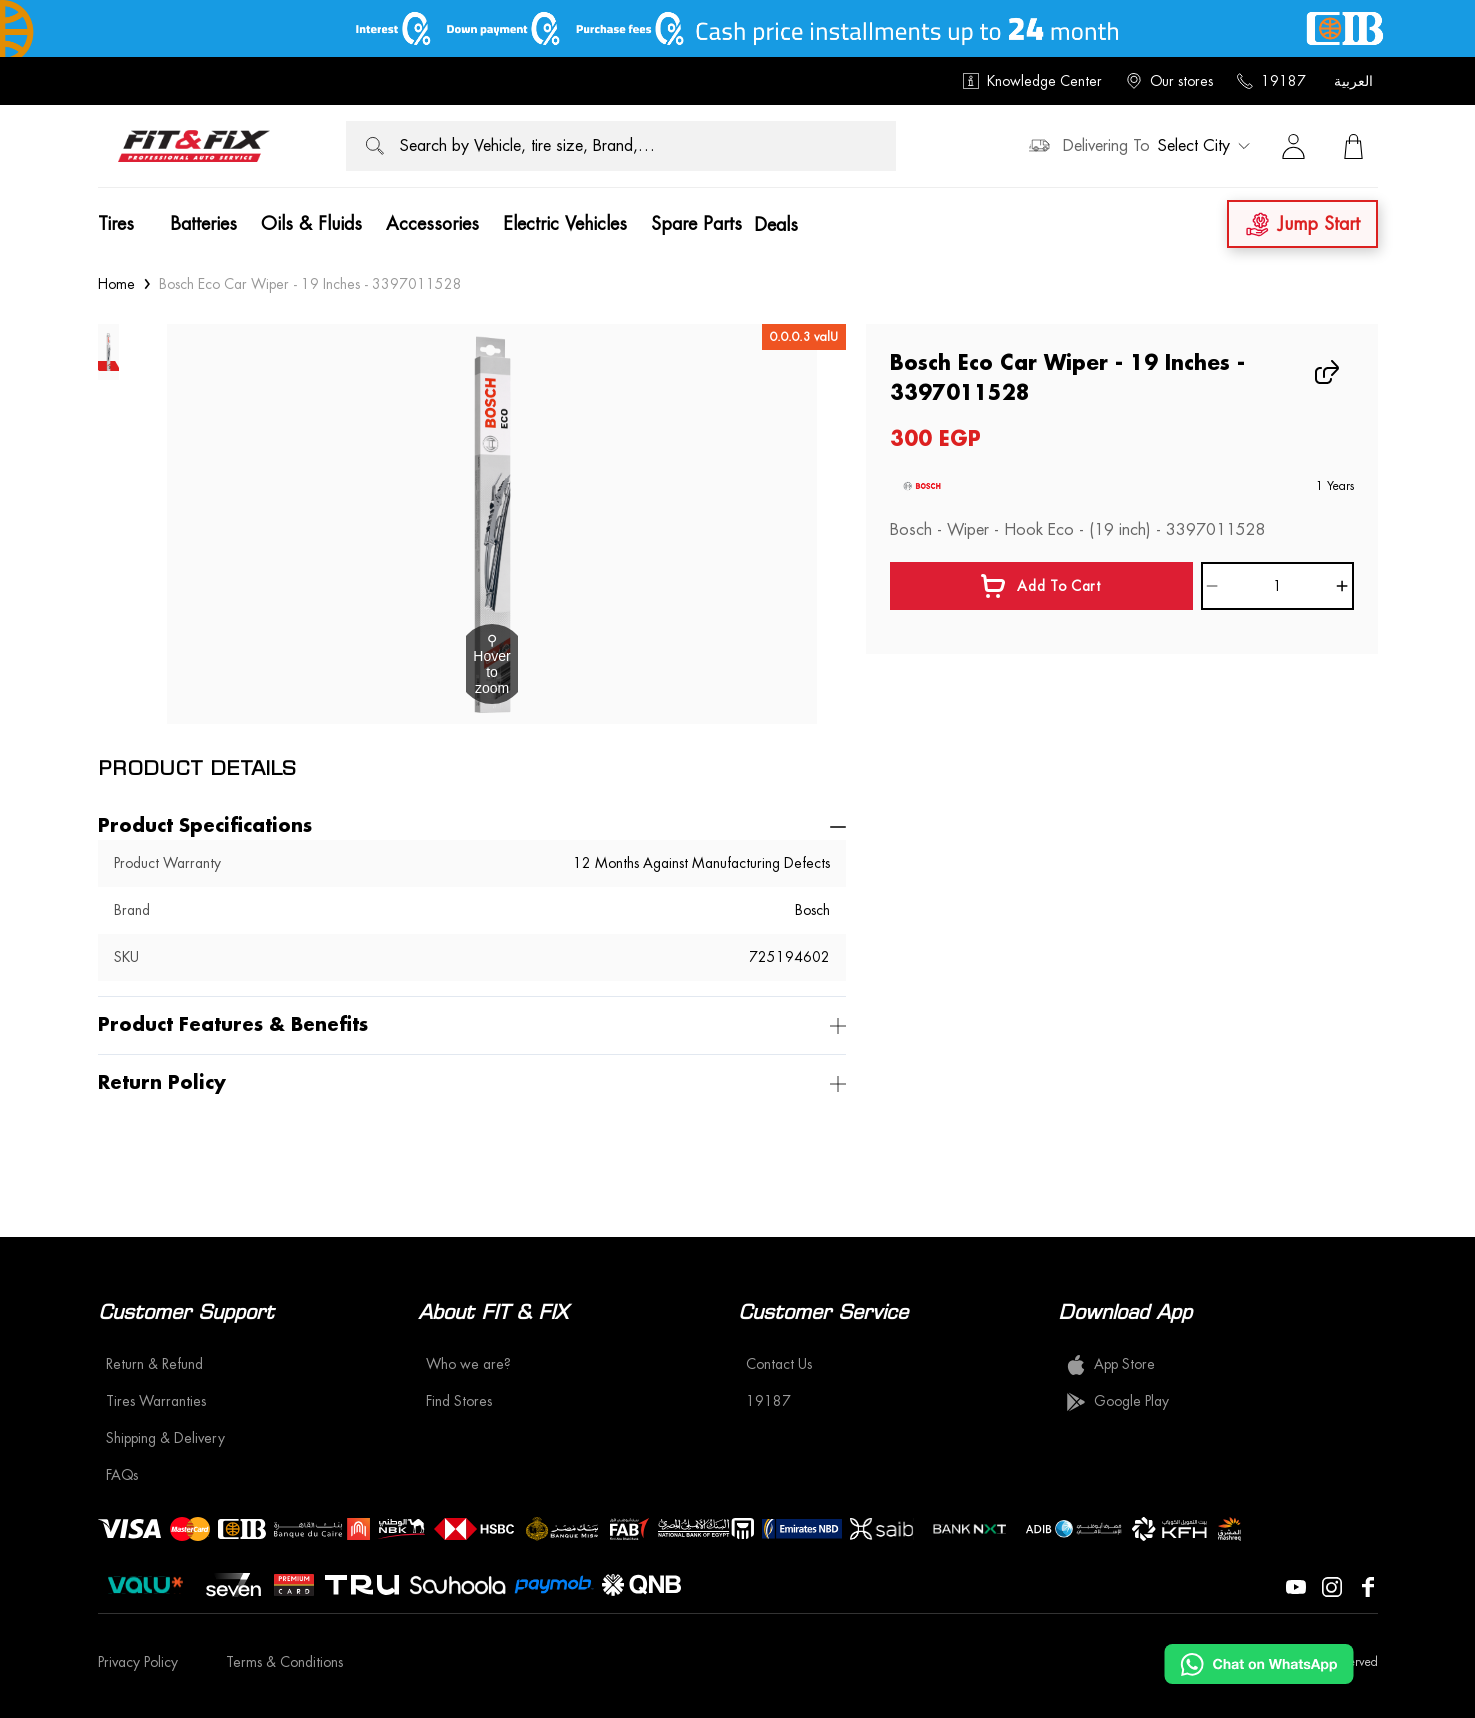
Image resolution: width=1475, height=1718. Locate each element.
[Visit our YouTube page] (1296, 1585)
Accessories (432, 224)
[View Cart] (1354, 146)
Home (116, 284)
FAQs (122, 1475)
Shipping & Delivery (165, 1438)
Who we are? (468, 1364)
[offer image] (737, 28)
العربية (1353, 81)
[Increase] (1342, 586)
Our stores (1169, 81)
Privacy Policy (138, 1662)
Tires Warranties (156, 1401)
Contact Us (779, 1364)
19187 (1271, 81)
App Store (1110, 1365)
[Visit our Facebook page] (1368, 1585)
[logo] (194, 146)
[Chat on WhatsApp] (1259, 1664)
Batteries (203, 224)
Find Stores (459, 1401)
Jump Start (1302, 224)
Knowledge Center (1032, 81)
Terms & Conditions (284, 1662)
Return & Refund (154, 1364)
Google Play (1117, 1402)
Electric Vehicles (565, 224)
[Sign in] (1294, 146)
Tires (116, 224)
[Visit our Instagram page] (1332, 1585)
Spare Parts (696, 224)
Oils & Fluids (311, 224)
